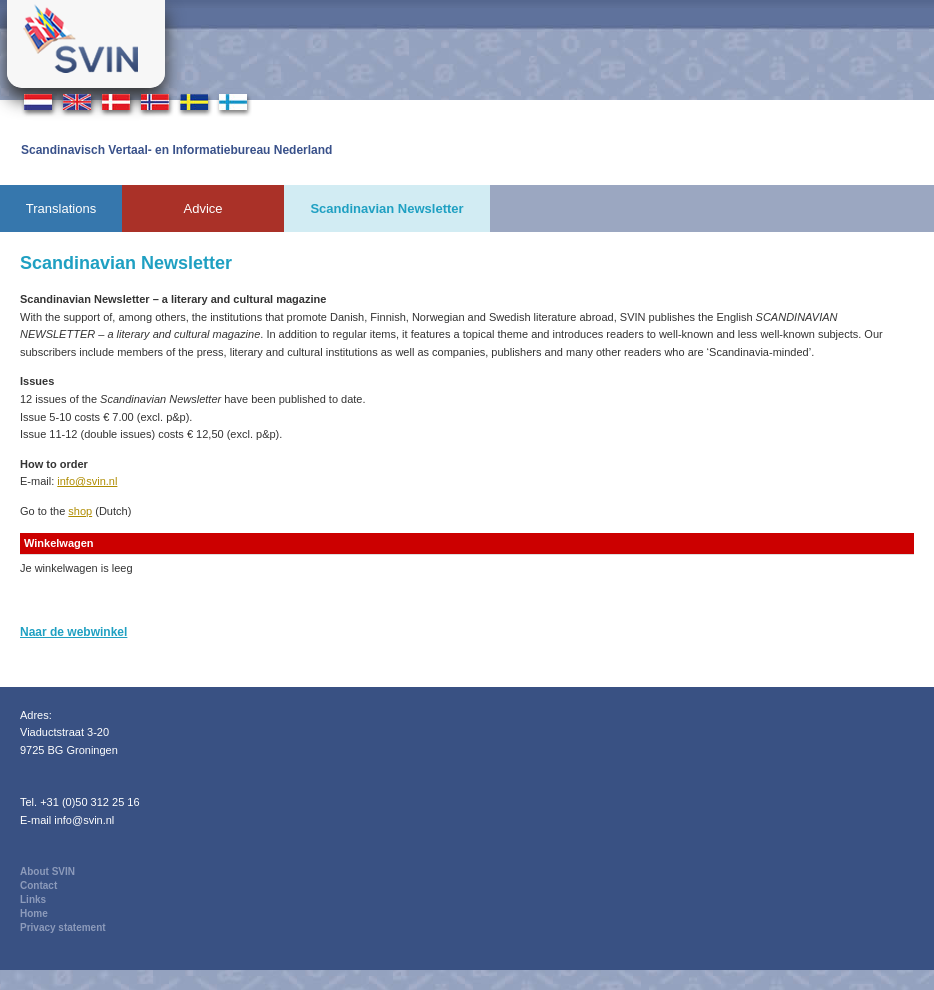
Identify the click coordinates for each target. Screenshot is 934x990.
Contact (38, 885)
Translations (61, 208)
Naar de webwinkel (73, 632)
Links (33, 899)
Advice (202, 208)
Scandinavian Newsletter (386, 208)
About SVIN (47, 871)
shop (80, 511)
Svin (86, 44)
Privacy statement (63, 927)
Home (34, 913)
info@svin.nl (87, 481)
